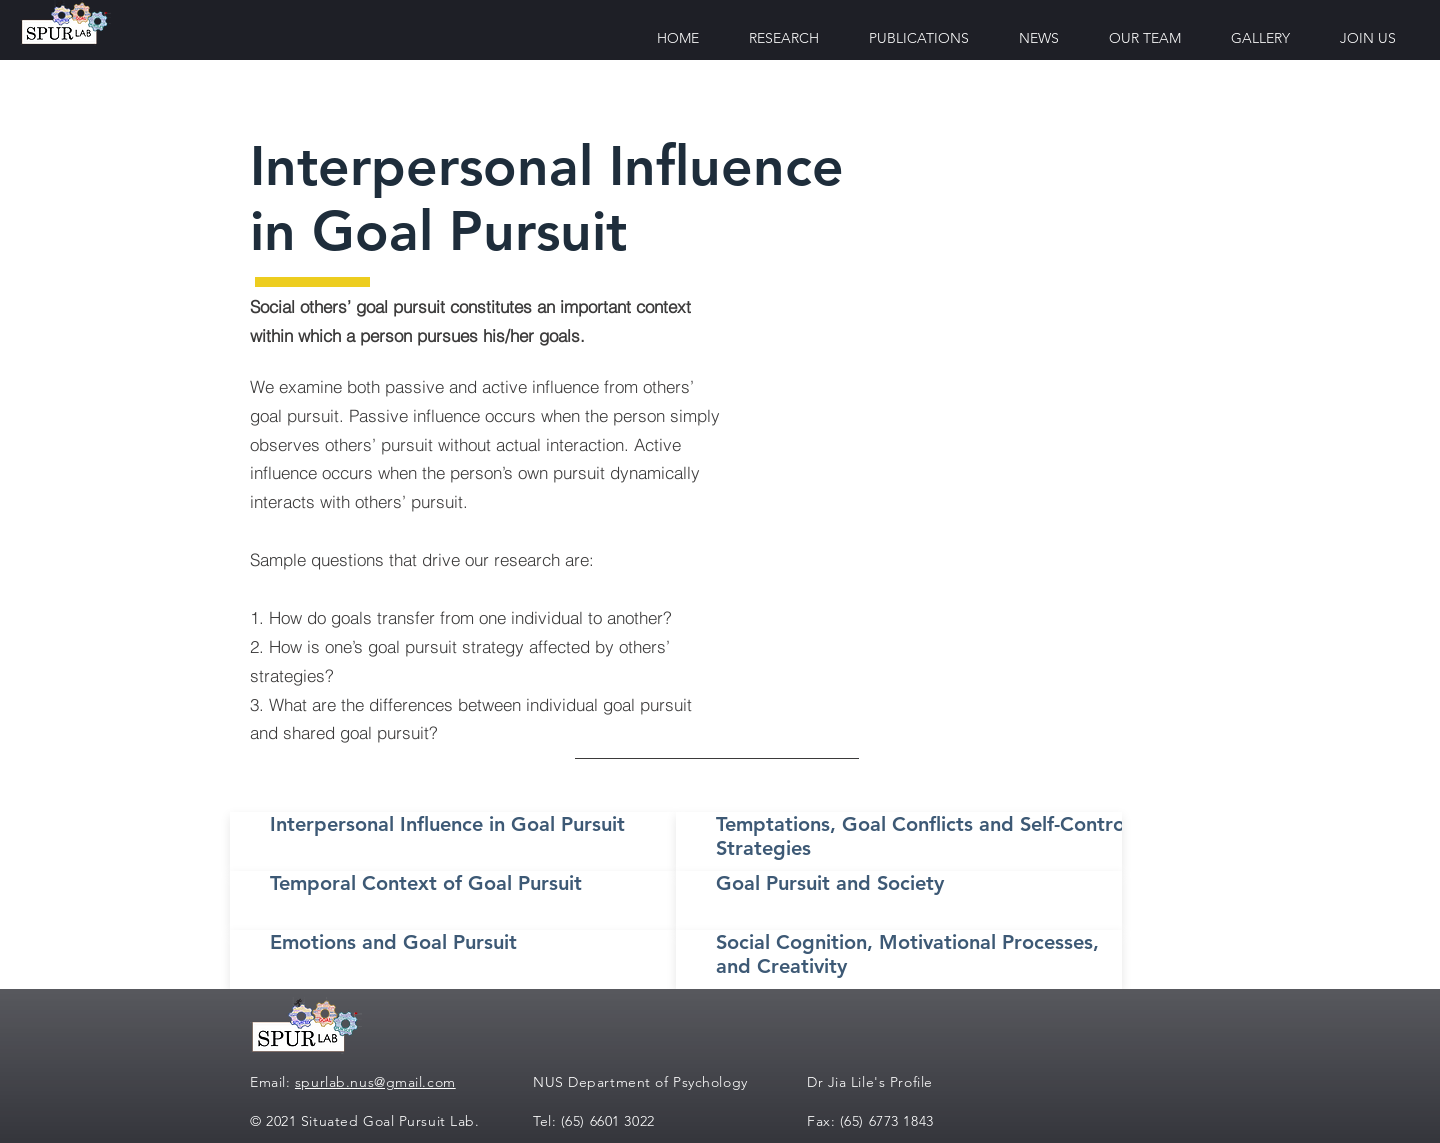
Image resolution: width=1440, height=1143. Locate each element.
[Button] (456, 841)
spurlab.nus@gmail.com (375, 1082)
